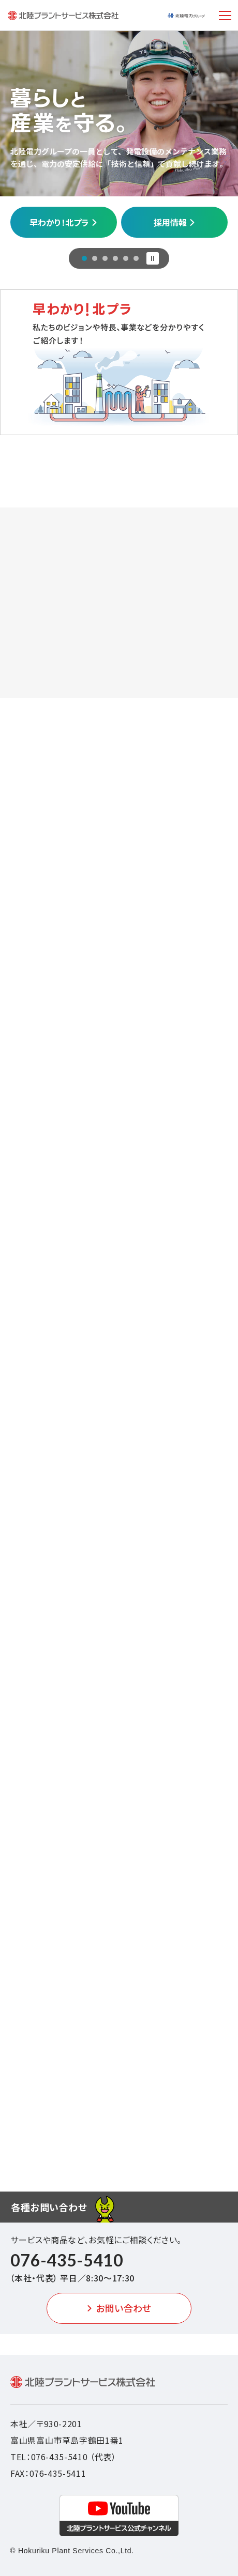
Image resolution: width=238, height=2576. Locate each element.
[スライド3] (105, 258)
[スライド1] (84, 258)
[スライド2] (95, 258)
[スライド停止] (152, 258)
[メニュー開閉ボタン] (225, 15)
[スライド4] (115, 258)
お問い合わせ (119, 2308)
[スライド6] (136, 258)
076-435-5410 (66, 2260)
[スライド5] (126, 258)
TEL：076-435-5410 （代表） (63, 2456)
